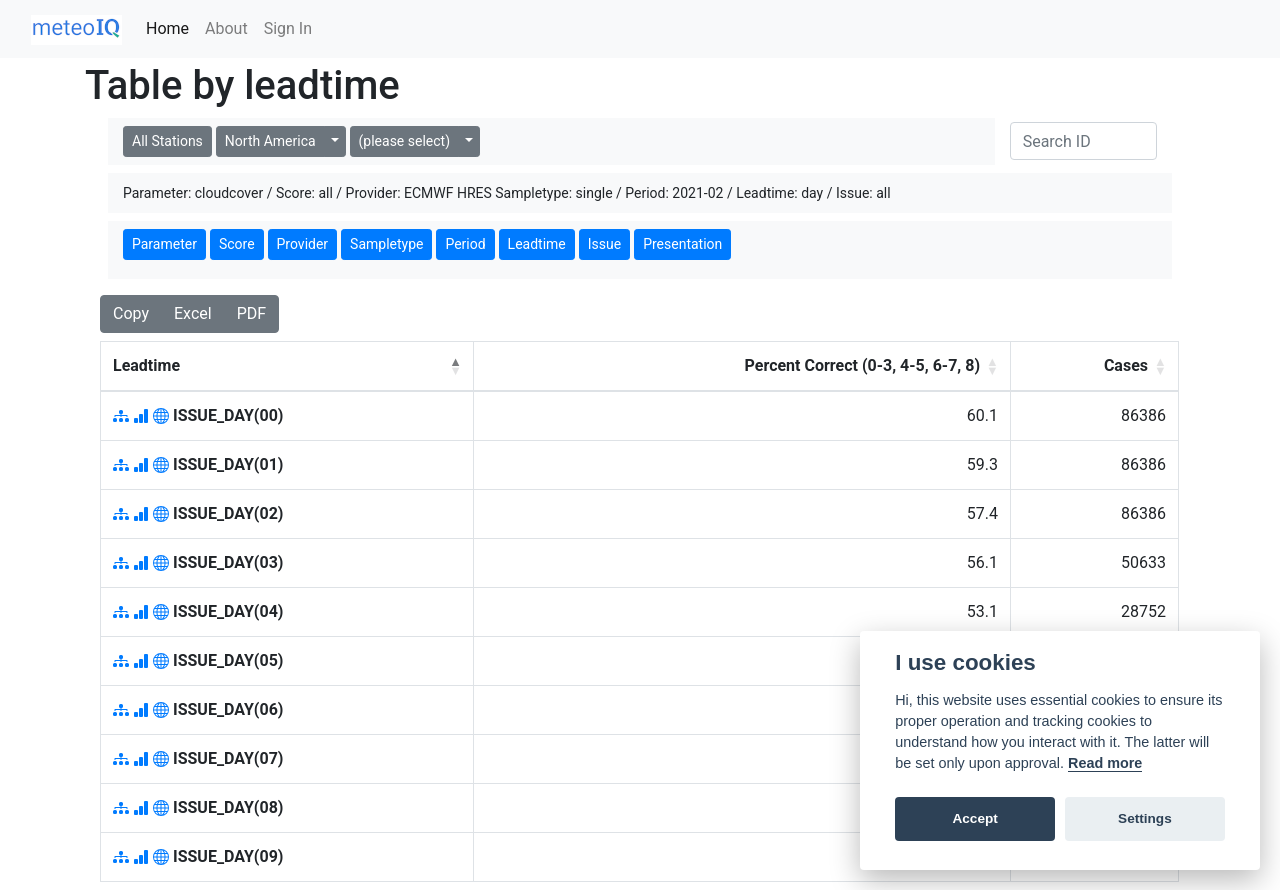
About (226, 28)
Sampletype (386, 244)
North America (270, 141)
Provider (303, 244)
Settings (1145, 818)
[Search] (1083, 141)
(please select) (404, 141)
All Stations (167, 141)
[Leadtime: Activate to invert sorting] (287, 366)
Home (171, 27)
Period (465, 244)
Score (237, 244)
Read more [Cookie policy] (1105, 763)
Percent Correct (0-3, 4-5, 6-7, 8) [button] (862, 365)
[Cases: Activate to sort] (1095, 366)
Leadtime (537, 244)
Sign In (288, 28)
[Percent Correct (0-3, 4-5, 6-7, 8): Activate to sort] (742, 366)
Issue (604, 244)
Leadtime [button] (146, 365)
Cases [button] (1126, 365)
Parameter (164, 244)
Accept (974, 818)
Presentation (682, 244)
